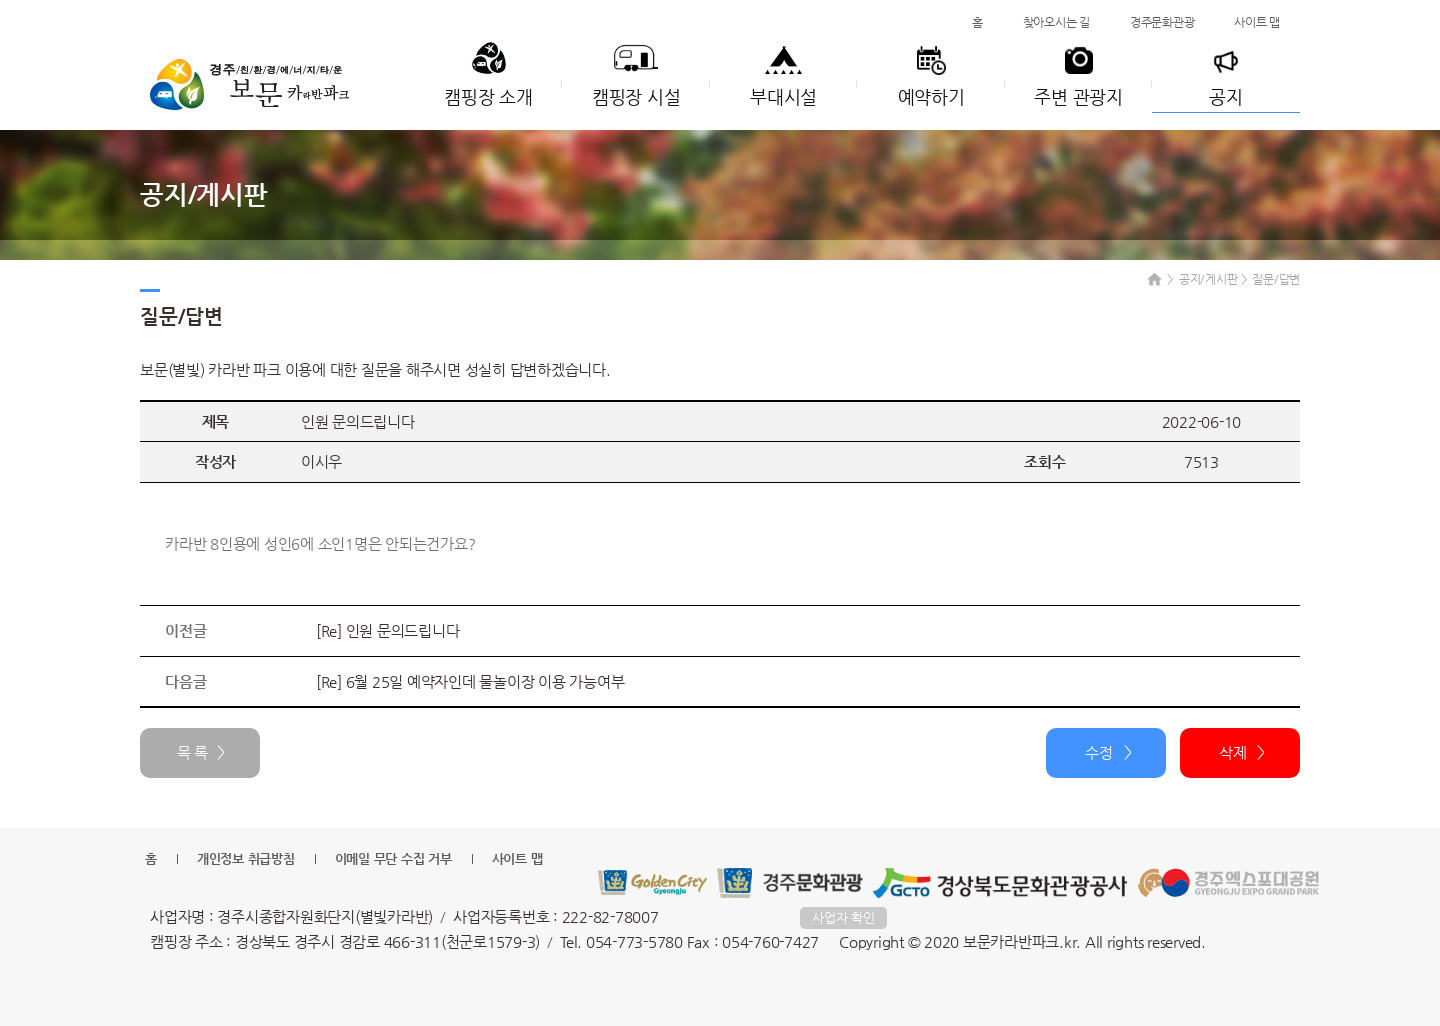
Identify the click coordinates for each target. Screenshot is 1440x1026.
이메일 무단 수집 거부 (393, 858)
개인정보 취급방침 (246, 858)
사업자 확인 (843, 917)
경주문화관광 (1162, 22)
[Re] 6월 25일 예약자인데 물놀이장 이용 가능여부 (470, 681)
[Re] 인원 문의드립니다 (388, 630)
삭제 (1233, 752)
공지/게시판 (1208, 279)
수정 (1099, 752)
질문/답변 (1276, 279)
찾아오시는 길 (1056, 22)
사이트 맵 (1257, 22)
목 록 (192, 752)
